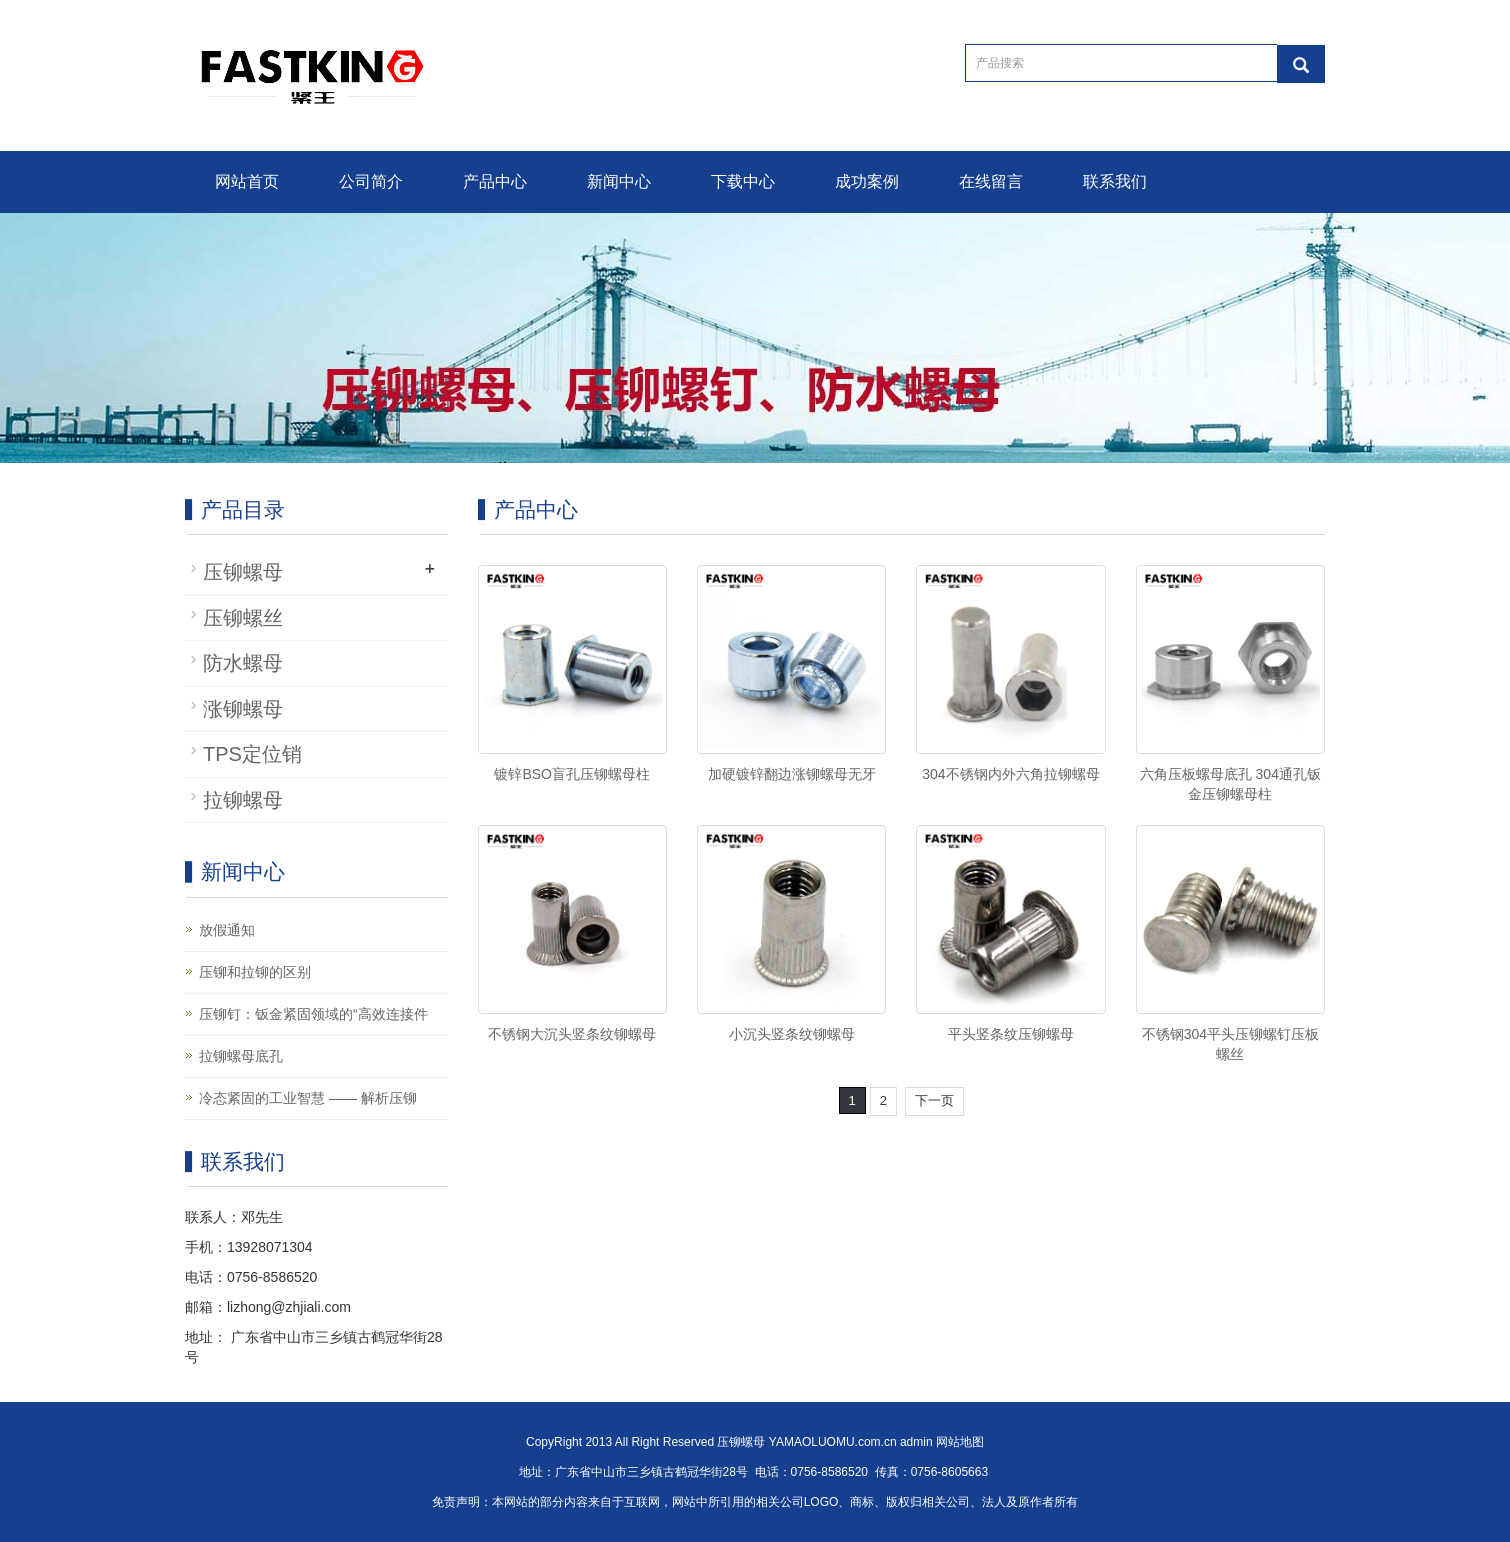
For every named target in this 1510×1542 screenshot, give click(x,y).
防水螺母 (243, 663)
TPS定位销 (252, 754)
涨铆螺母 (243, 709)
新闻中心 (619, 181)
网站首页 (247, 181)
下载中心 (743, 181)
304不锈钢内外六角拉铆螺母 (1010, 774)
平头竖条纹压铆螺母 (1011, 1034)
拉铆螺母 (243, 800)
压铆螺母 (243, 572)
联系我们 (1115, 181)
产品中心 (495, 181)
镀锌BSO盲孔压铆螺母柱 (572, 774)
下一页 (934, 1100)
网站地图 (960, 1442)
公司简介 (371, 181)
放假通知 (227, 930)
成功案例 (867, 181)
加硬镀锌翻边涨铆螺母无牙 (792, 774)
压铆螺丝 (243, 618)
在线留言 (991, 181)
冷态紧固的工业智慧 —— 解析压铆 (308, 1098)
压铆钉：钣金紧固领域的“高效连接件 (313, 1014)
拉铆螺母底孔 (241, 1056)
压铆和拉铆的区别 (255, 972)
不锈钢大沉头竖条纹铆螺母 (572, 1034)
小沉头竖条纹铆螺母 (792, 1034)
